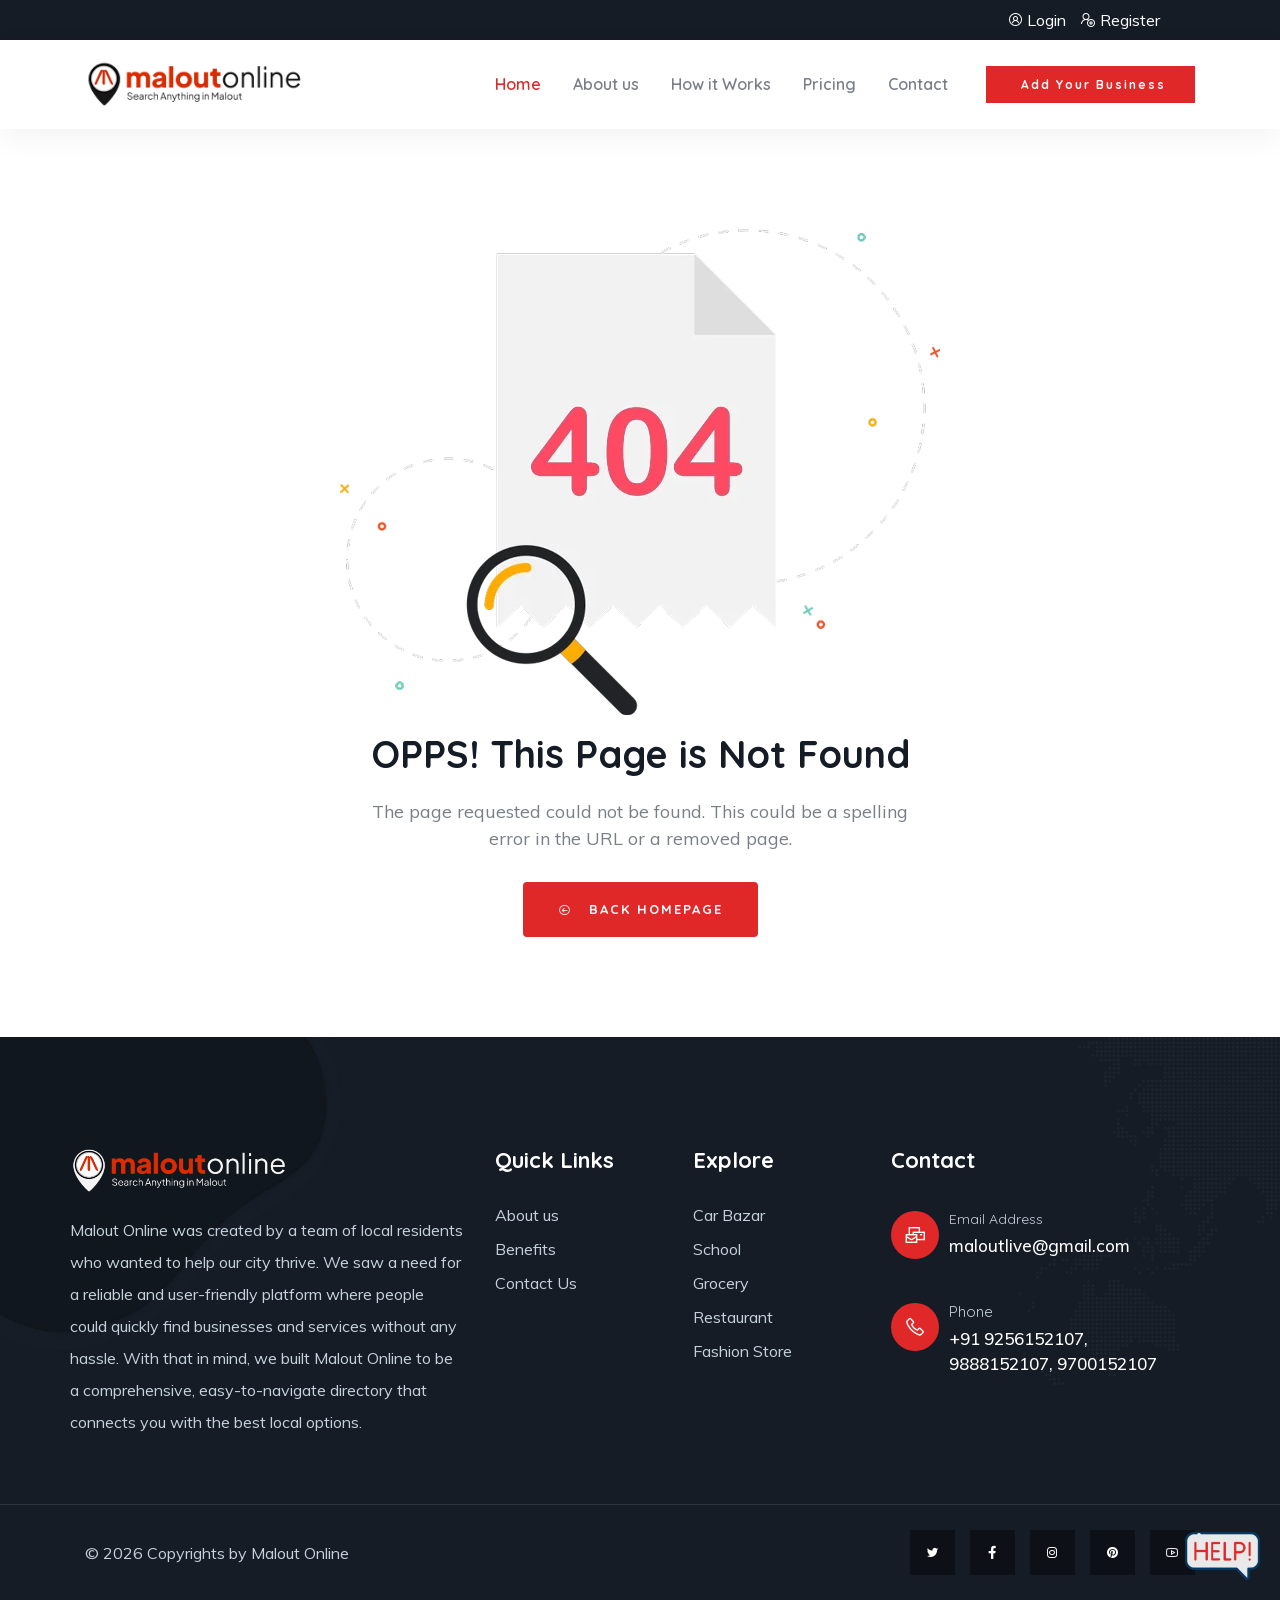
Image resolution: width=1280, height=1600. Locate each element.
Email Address (996, 1219)
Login (1038, 20)
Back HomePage (640, 909)
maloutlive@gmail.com (1039, 1245)
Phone (971, 1311)
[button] (1090, 85)
